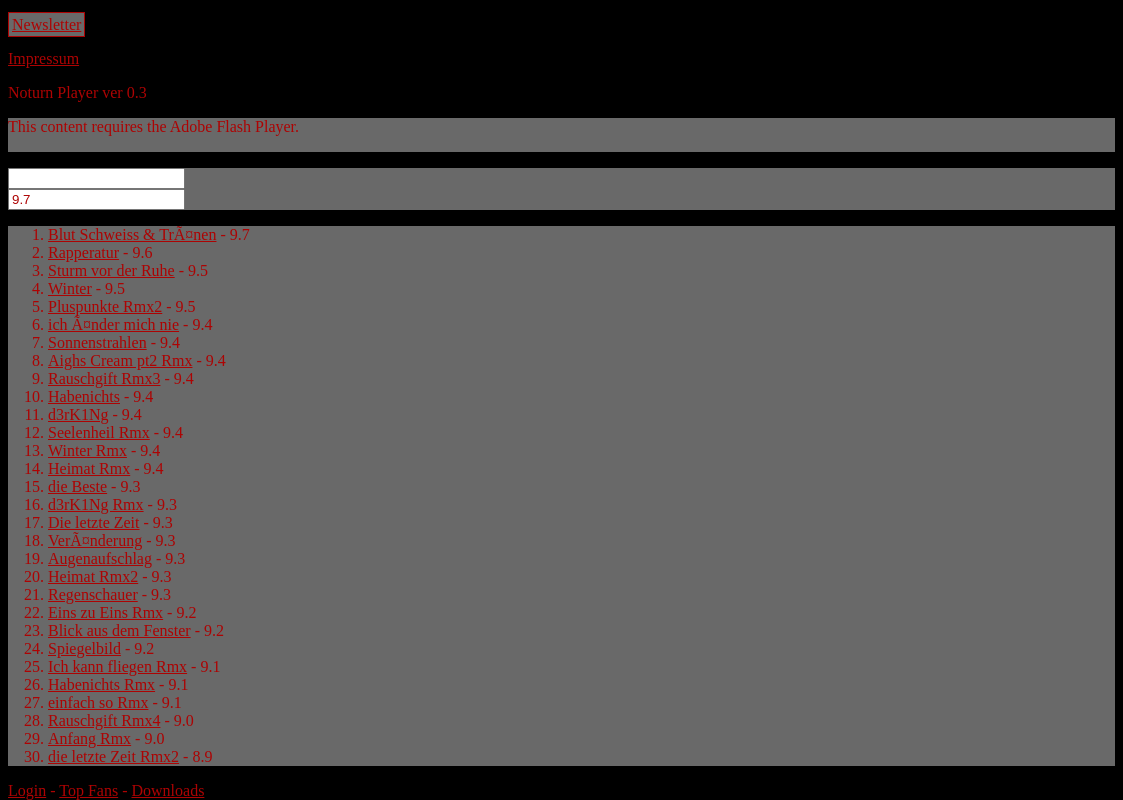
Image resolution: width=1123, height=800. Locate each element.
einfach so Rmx (98, 702)
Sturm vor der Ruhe (111, 270)
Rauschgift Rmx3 (104, 378)
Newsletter (46, 24)
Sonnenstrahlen (97, 342)
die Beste (77, 486)
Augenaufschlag (100, 558)
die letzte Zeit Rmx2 (113, 756)
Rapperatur (83, 252)
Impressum (43, 58)
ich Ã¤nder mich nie (113, 324)
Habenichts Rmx (101, 684)
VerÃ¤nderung (95, 540)
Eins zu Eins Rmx (105, 612)
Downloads (167, 790)
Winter (70, 288)
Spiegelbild (84, 648)
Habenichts (84, 396)
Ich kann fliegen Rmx (117, 666)
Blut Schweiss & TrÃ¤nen (132, 234)
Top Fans (88, 790)
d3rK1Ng (78, 414)
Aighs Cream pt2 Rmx (120, 360)
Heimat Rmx (89, 468)
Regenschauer (93, 594)
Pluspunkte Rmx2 (105, 306)
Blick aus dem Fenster (119, 630)
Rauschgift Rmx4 (104, 720)
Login (27, 790)
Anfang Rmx (89, 738)
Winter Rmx (87, 450)
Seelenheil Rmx (99, 432)
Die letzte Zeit (94, 522)
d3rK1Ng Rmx (96, 504)
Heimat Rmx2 (93, 576)
